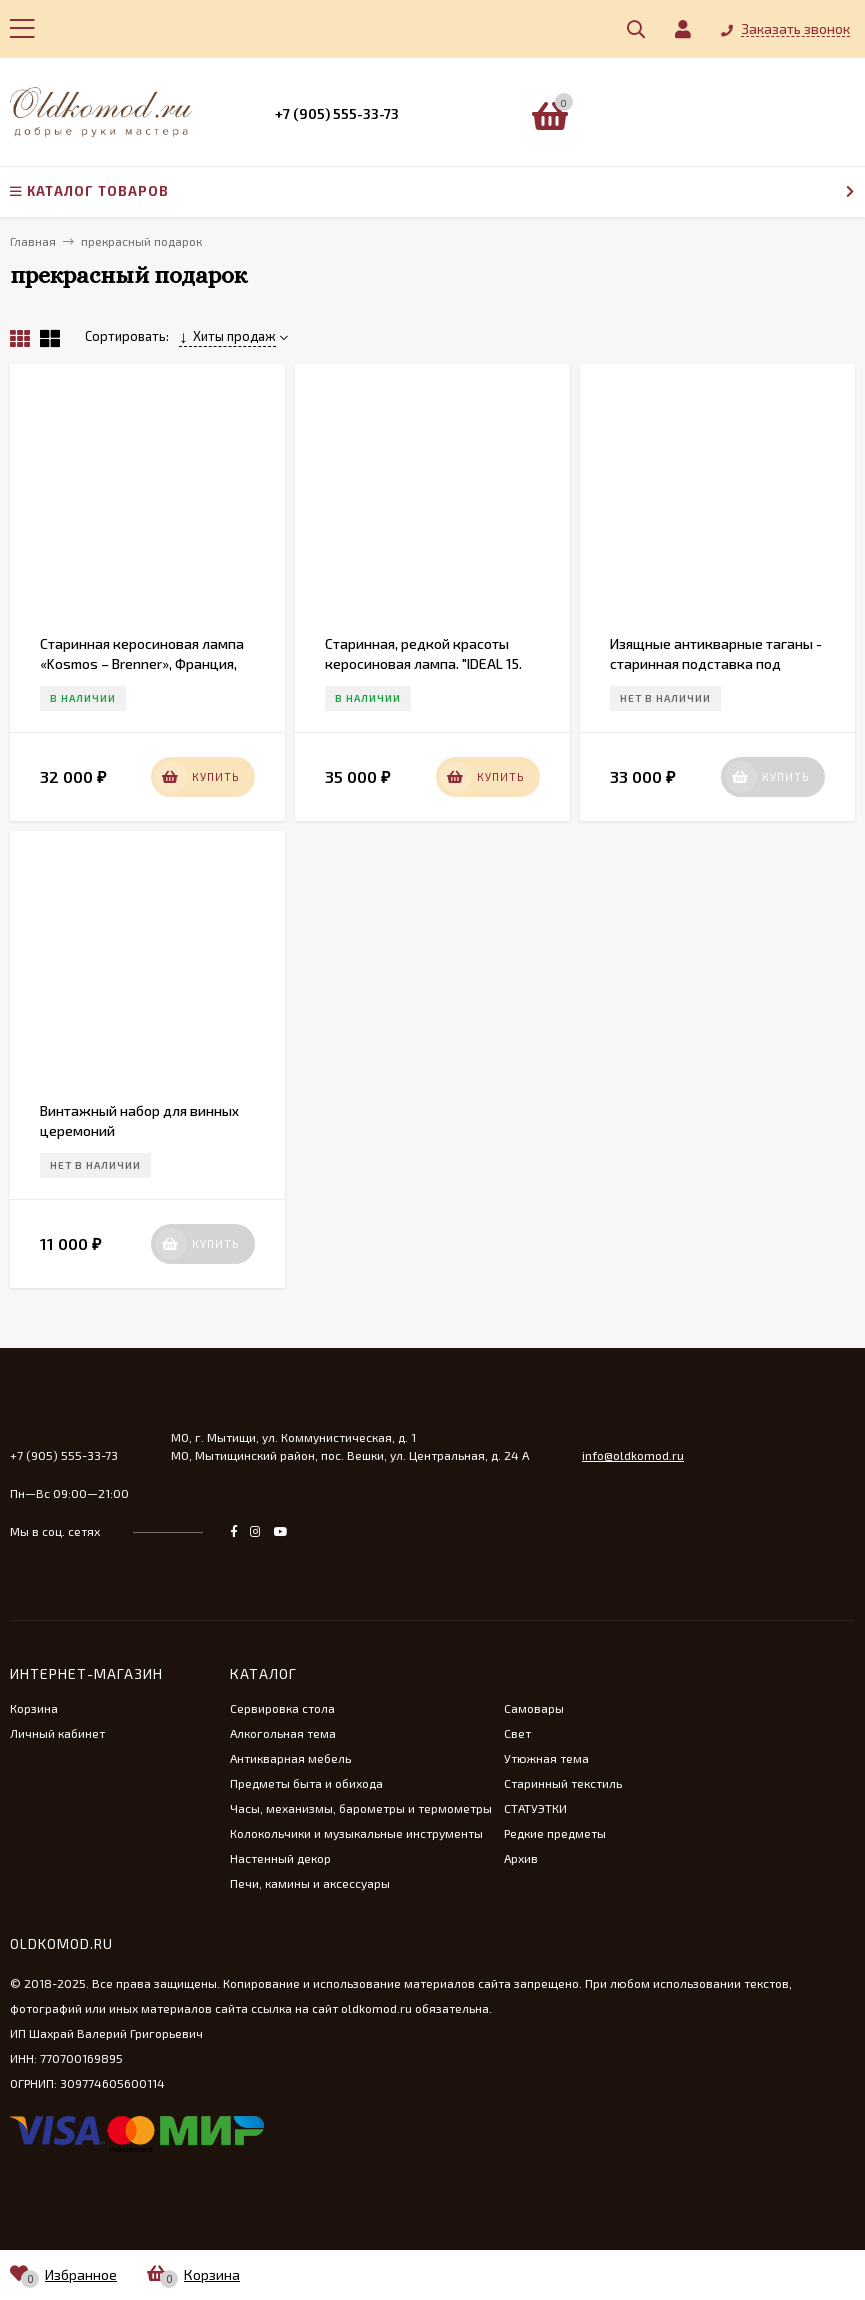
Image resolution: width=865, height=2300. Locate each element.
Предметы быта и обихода (306, 1783)
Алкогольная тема (283, 1733)
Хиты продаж (227, 336)
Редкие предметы (555, 1833)
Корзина (34, 1708)
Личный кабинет (57, 1733)
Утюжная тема (546, 1758)
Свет (517, 1733)
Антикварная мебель (290, 1758)
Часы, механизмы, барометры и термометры (361, 1808)
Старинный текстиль (563, 1783)
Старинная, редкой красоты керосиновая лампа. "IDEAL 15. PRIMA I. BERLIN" (423, 663)
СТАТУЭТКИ (535, 1808)
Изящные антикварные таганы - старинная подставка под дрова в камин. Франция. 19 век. (716, 663)
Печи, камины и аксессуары (310, 1883)
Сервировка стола (282, 1708)
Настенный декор (280, 1858)
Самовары (534, 1708)
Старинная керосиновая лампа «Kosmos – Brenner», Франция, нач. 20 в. (142, 663)
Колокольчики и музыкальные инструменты (356, 1833)
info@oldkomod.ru (633, 1455)
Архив (521, 1858)
